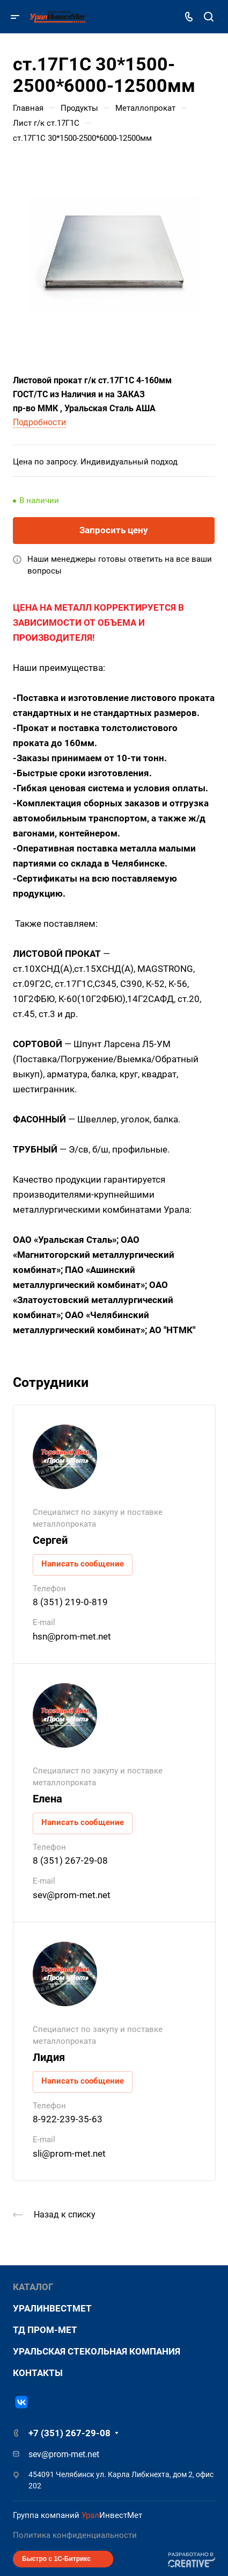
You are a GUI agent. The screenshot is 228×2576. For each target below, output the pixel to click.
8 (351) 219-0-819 (70, 1602)
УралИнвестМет (52, 2308)
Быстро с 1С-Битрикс (56, 2559)
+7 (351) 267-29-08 (69, 2433)
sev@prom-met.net (72, 1895)
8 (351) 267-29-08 (70, 1860)
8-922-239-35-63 (67, 2119)
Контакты (38, 2372)
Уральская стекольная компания (96, 2351)
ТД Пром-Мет (45, 2329)
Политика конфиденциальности (75, 2535)
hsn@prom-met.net (72, 1636)
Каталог (33, 2286)
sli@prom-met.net (69, 2153)
